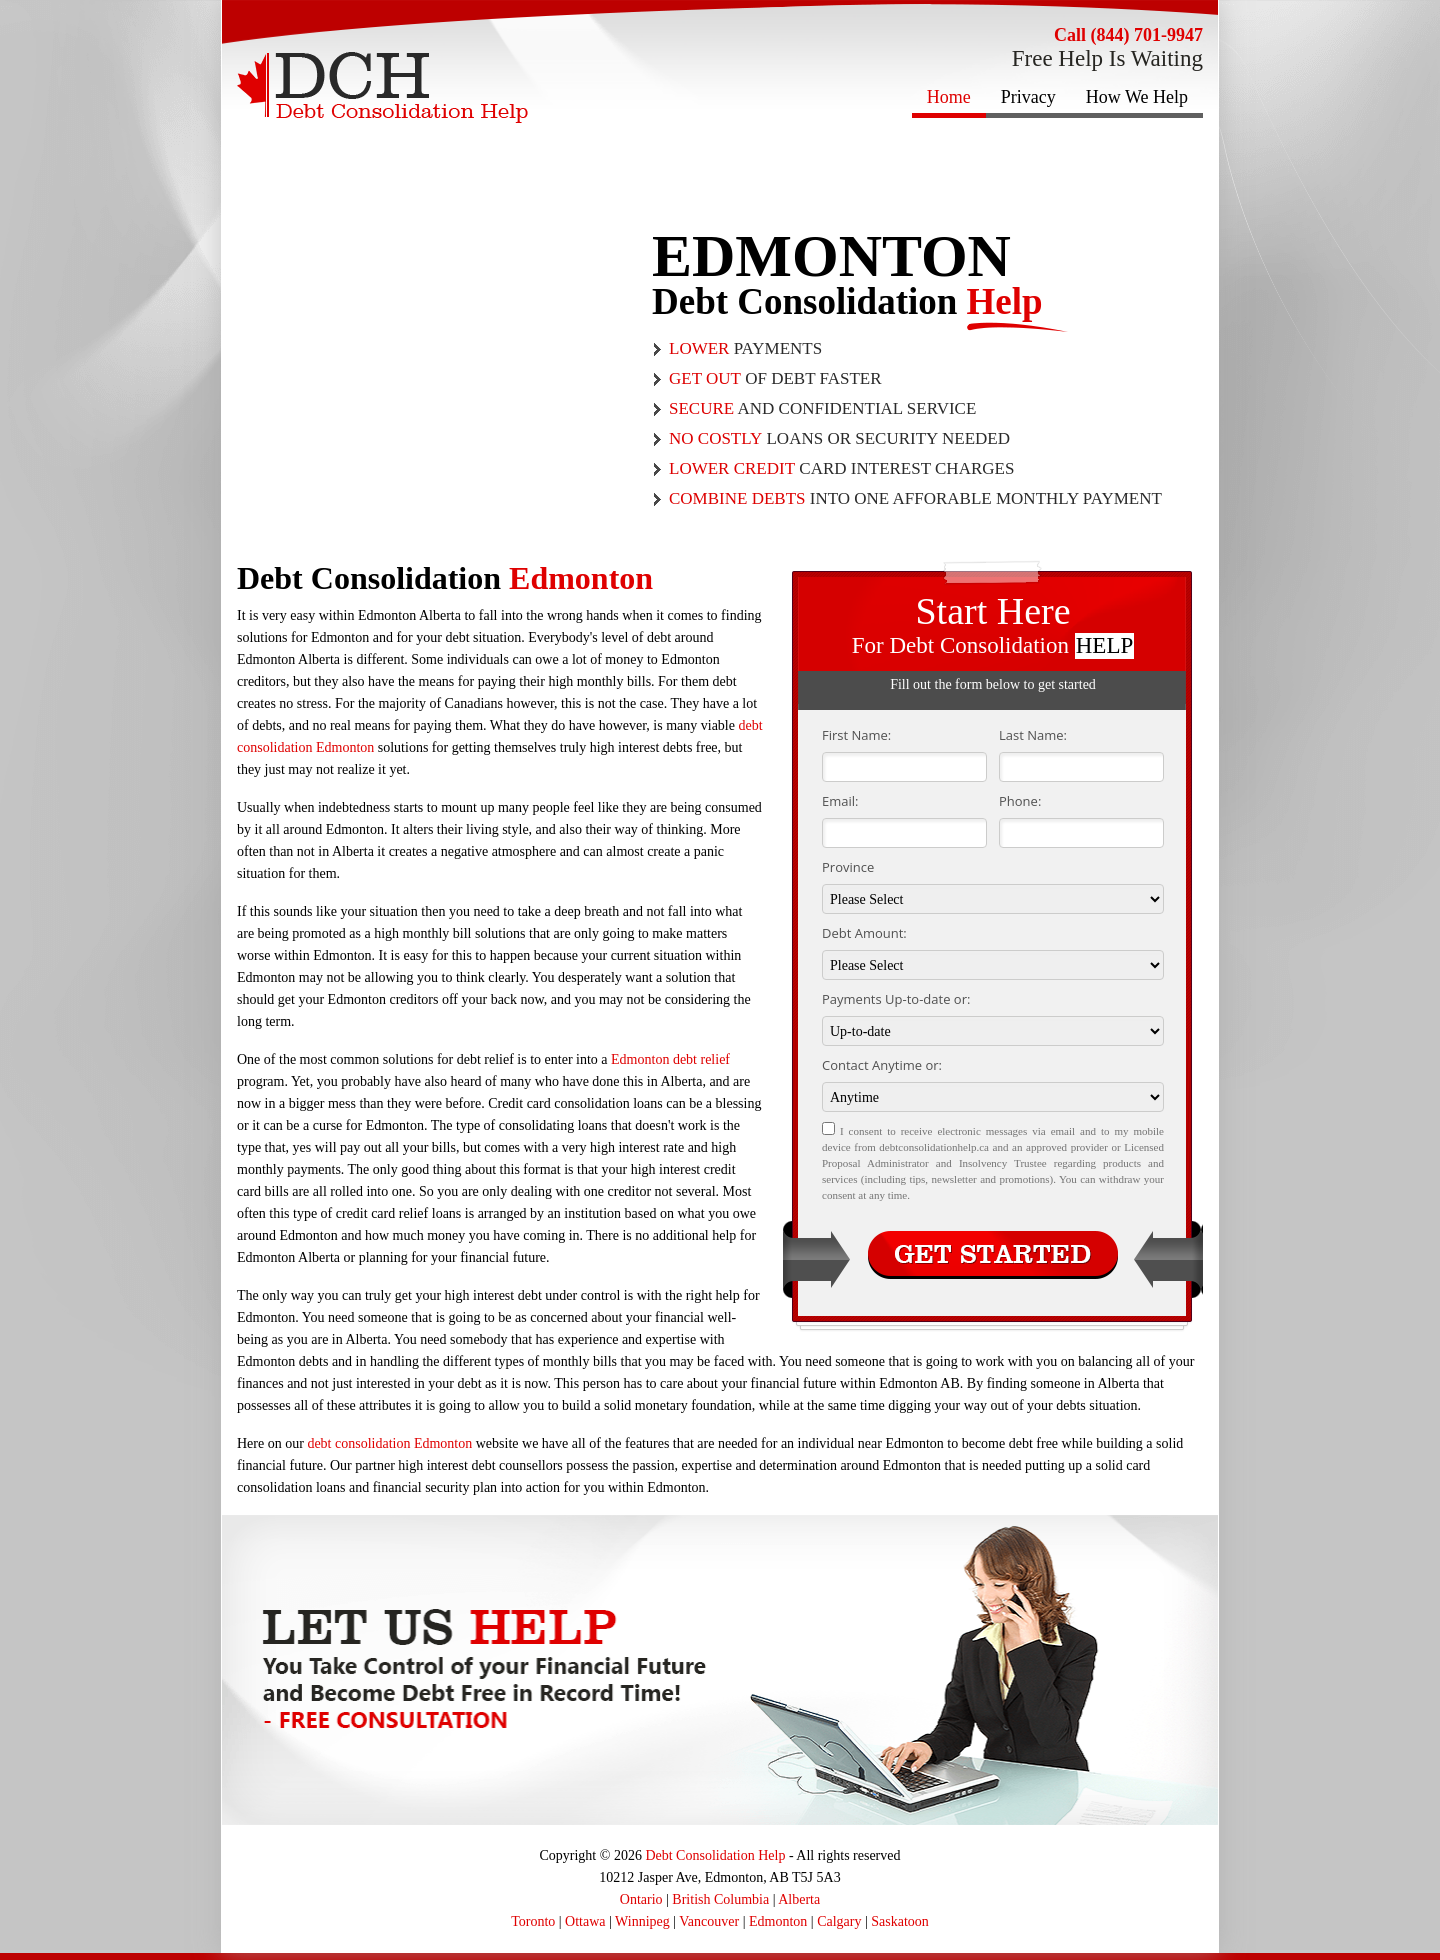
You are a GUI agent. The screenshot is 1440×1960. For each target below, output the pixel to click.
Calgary (839, 1921)
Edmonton (778, 1921)
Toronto (533, 1921)
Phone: (1020, 801)
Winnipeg (642, 1921)
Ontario (641, 1899)
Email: (840, 801)
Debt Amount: (864, 933)
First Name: (856, 735)
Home (949, 97)
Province (848, 867)
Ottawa (585, 1921)
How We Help (1137, 97)
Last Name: (1033, 735)
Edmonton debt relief (670, 1059)
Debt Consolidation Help (715, 1855)
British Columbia (720, 1899)
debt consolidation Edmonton (389, 1443)
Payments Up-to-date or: (896, 999)
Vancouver (709, 1921)
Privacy (1028, 97)
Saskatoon (900, 1921)
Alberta (799, 1899)
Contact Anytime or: (882, 1065)
